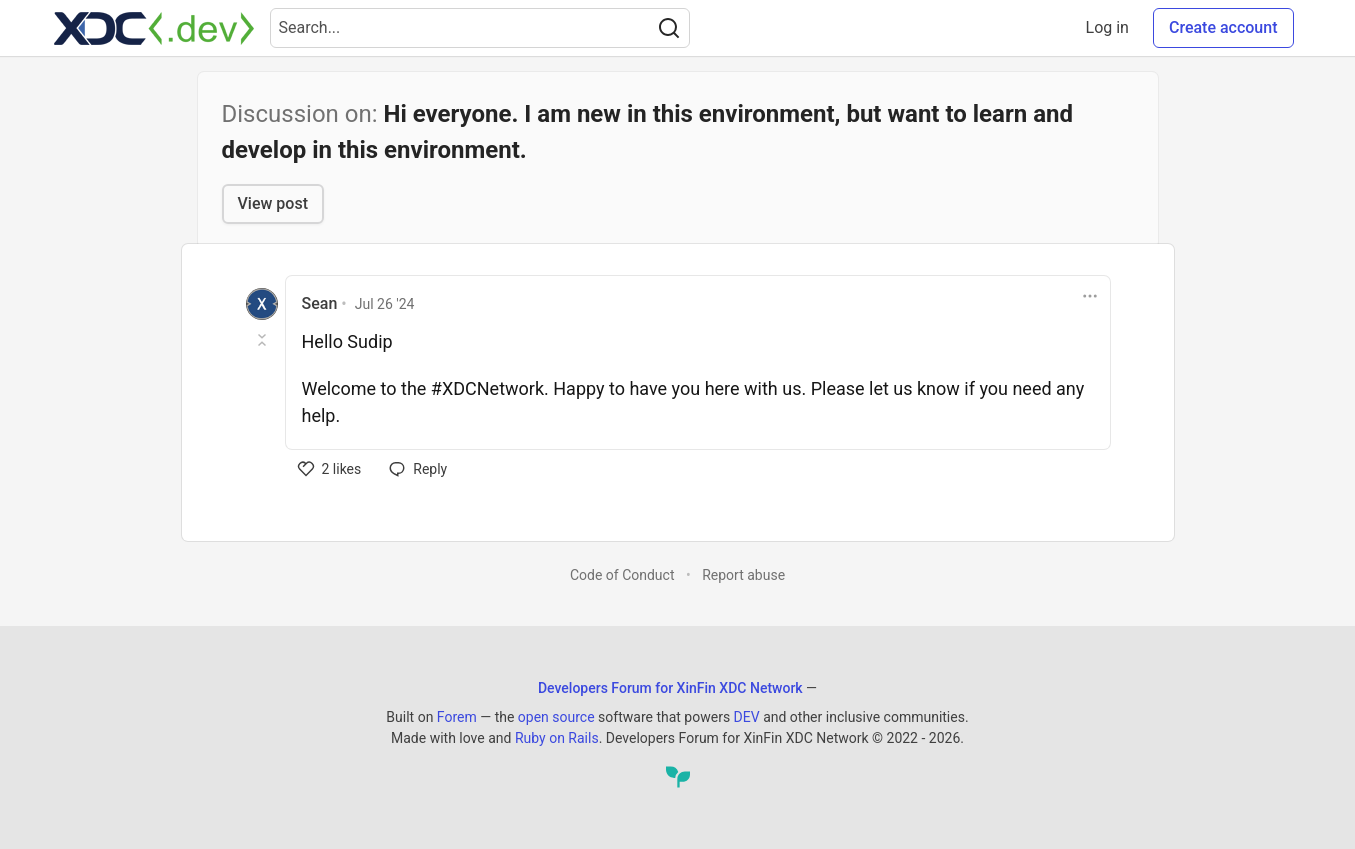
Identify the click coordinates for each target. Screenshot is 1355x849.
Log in (1107, 27)
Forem (457, 717)
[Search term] (480, 28)
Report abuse (743, 575)
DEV (747, 717)
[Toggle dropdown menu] (1090, 296)
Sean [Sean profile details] (320, 303)
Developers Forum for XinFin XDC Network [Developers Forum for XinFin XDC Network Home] (670, 688)
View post (273, 203)
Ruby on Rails (557, 738)
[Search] (669, 28)
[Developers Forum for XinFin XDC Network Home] (154, 28)
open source (556, 717)
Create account (1223, 27)
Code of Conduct (622, 575)
